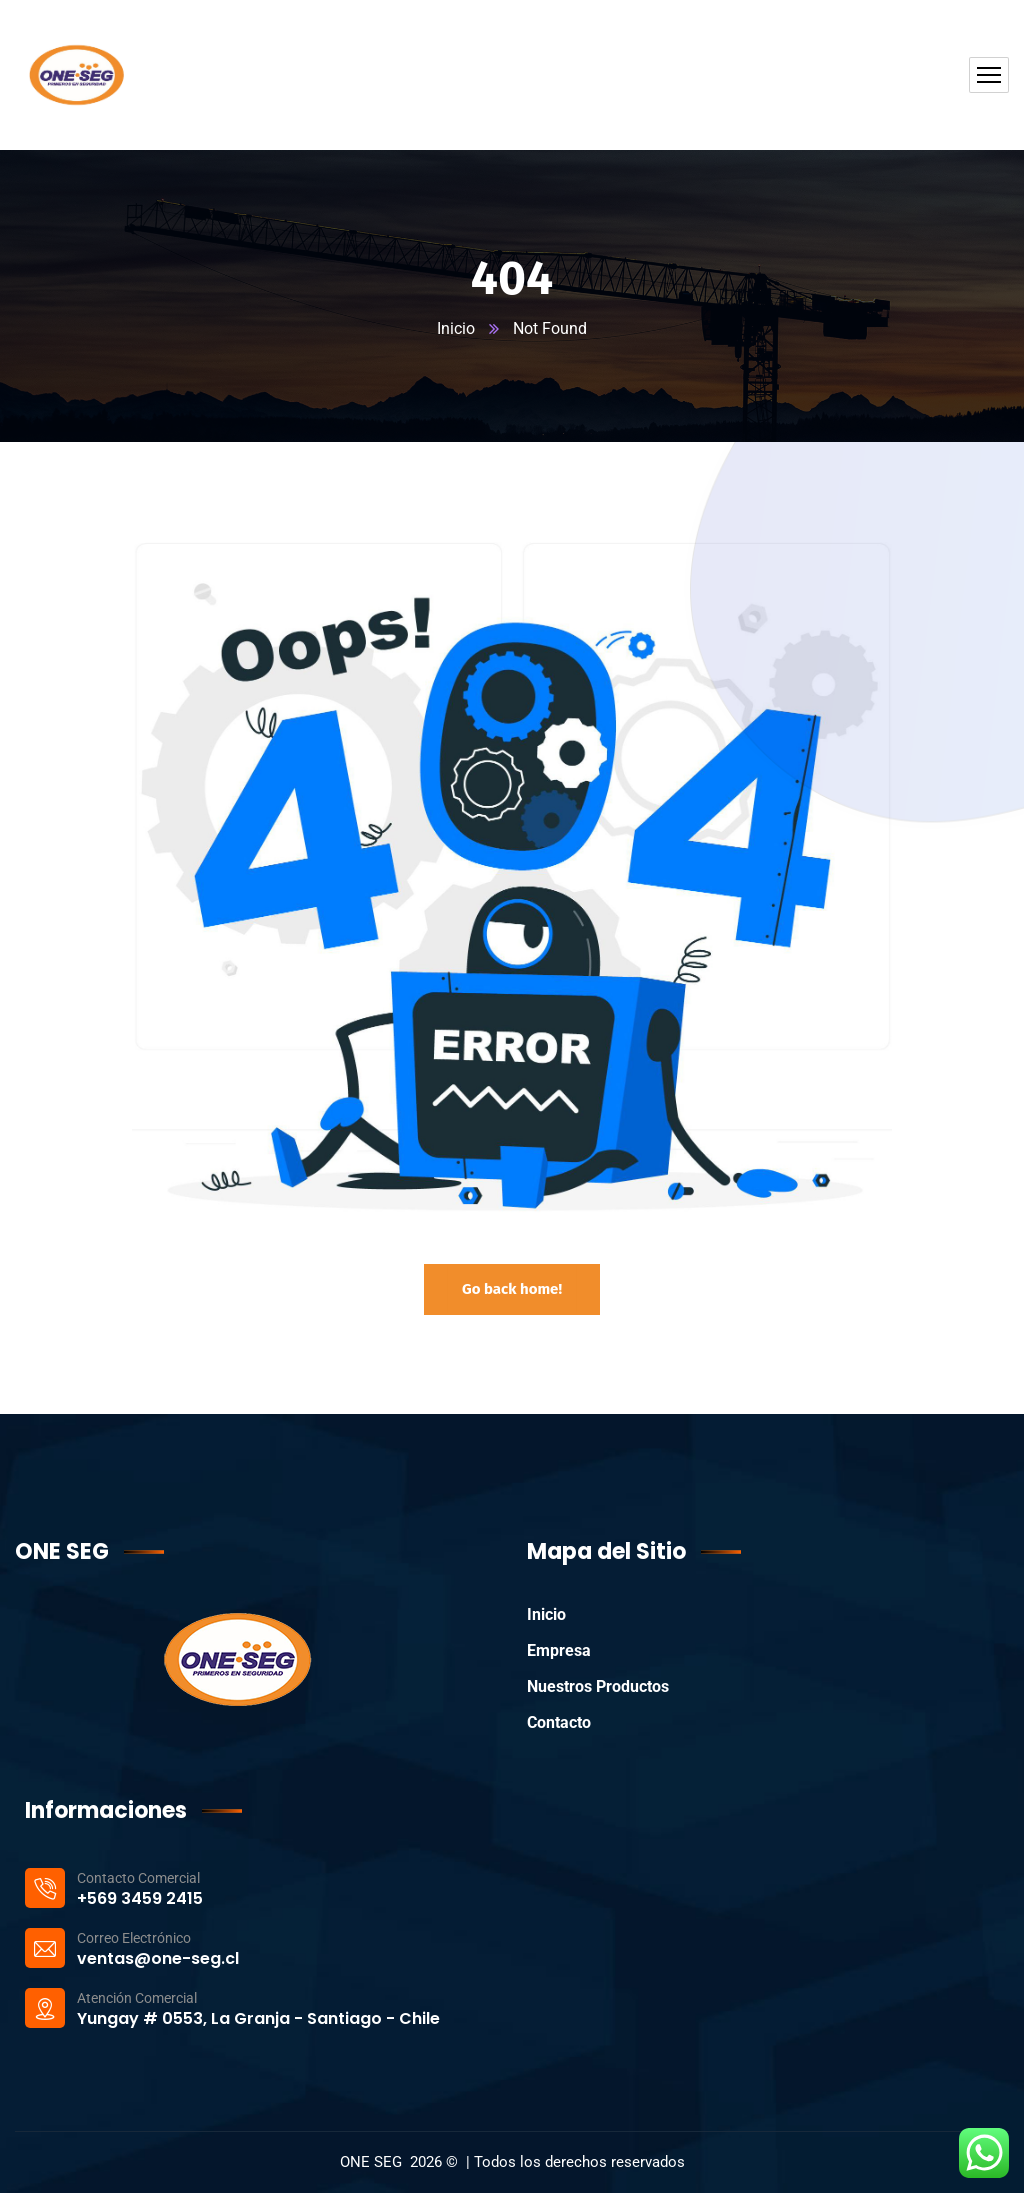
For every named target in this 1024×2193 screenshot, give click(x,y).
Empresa (559, 1650)
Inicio (456, 328)
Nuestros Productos (598, 1686)
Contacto (559, 1722)
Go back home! (512, 1289)
